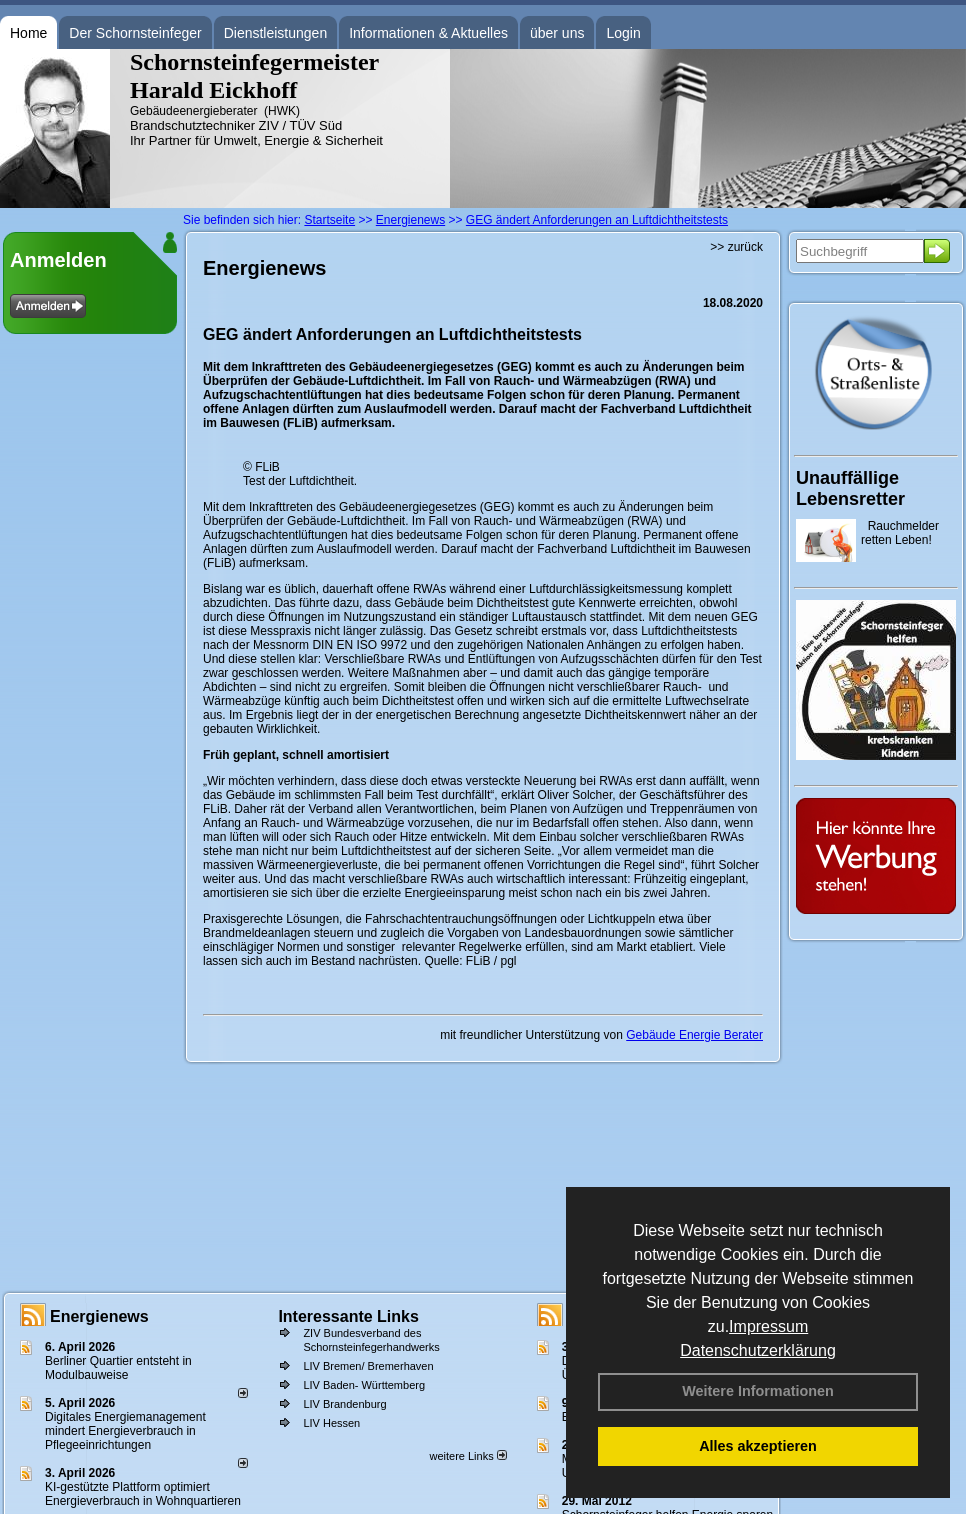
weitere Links (467, 1456)
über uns (557, 33)
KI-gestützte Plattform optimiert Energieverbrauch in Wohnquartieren (143, 1494)
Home (28, 33)
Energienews (99, 1316)
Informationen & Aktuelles (428, 33)
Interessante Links (348, 1316)
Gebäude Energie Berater (694, 1035)
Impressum (768, 1326)
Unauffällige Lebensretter (850, 488)
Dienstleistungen (276, 33)
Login (623, 33)
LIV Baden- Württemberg (364, 1385)
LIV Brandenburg (344, 1404)
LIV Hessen (331, 1423)
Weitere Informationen (758, 1391)
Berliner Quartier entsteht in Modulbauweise (118, 1368)
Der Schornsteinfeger (135, 33)
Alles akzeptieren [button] (758, 1446)
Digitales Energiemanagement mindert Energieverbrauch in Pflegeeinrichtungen (125, 1431)
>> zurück (736, 247)
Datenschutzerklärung (758, 1350)
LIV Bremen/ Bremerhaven (368, 1366)
